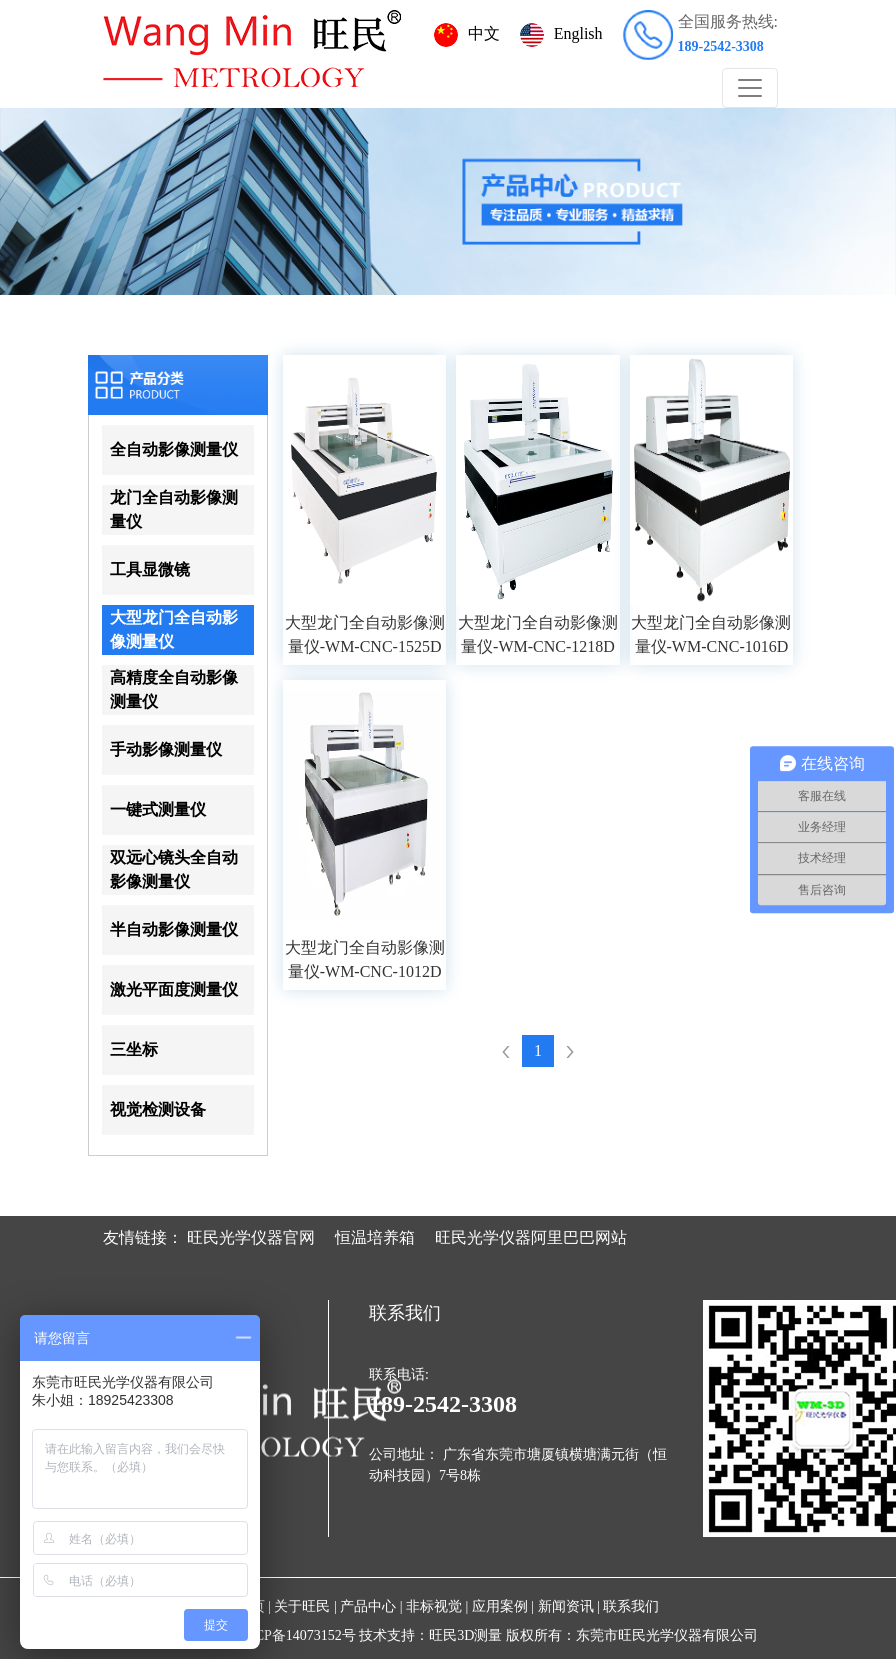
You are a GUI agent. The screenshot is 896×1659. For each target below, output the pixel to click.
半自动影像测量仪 (174, 929)
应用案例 (500, 1606)
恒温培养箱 (375, 1237)
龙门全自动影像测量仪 (174, 509)
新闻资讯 (566, 1606)
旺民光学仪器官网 (251, 1237)
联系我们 (631, 1606)
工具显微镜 (150, 569)
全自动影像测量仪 (174, 449)
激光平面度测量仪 (174, 989)
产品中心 (368, 1606)
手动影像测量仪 (166, 749)
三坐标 (134, 1049)
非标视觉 (434, 1606)
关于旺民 (302, 1606)
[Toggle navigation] (750, 88)
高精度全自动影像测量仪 (174, 689)
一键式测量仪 (158, 809)
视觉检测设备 (158, 1109)
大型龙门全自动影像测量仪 (174, 629)
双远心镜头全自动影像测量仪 (174, 869)
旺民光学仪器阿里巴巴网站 (531, 1237)
